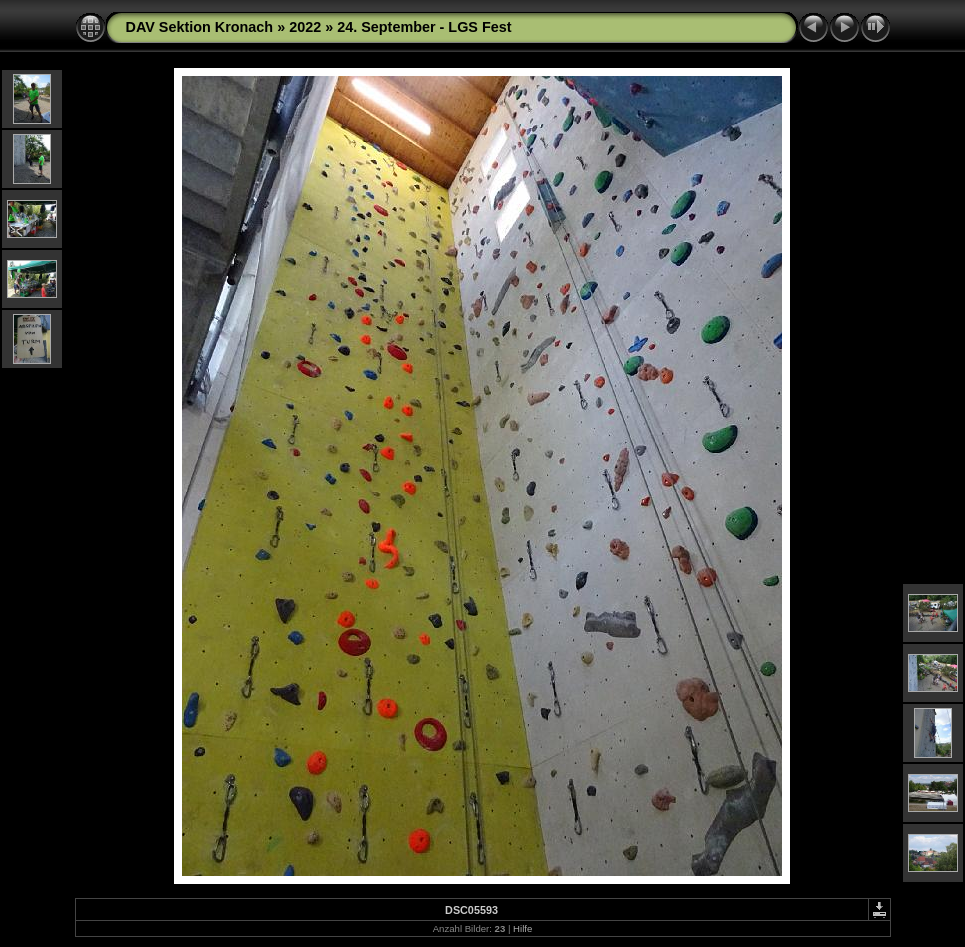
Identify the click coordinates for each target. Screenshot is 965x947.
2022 (305, 27)
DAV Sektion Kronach (200, 27)
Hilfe (522, 928)
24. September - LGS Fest (424, 27)
